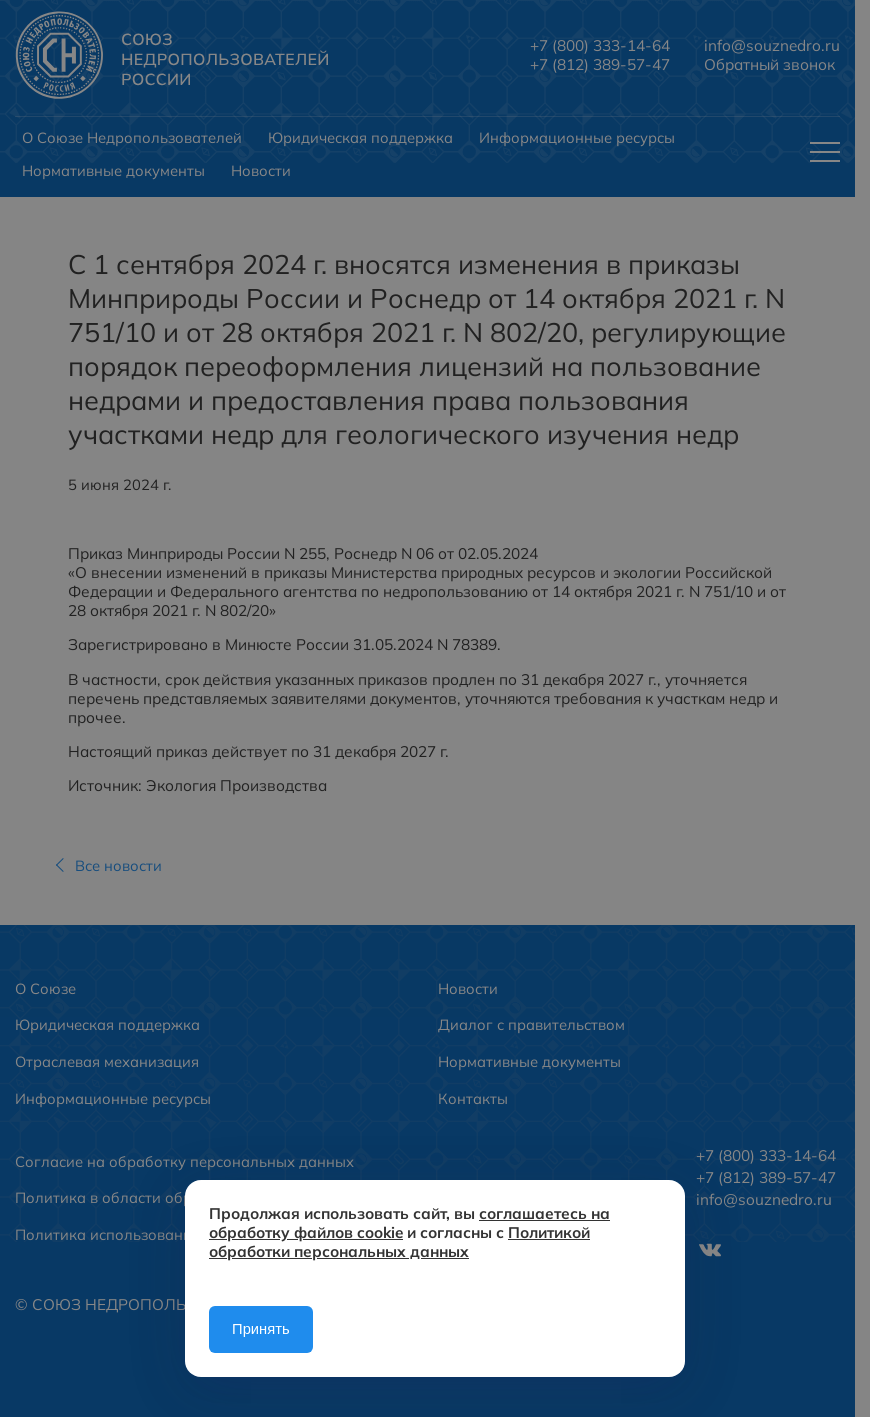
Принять (261, 1329)
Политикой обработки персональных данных (399, 1242)
